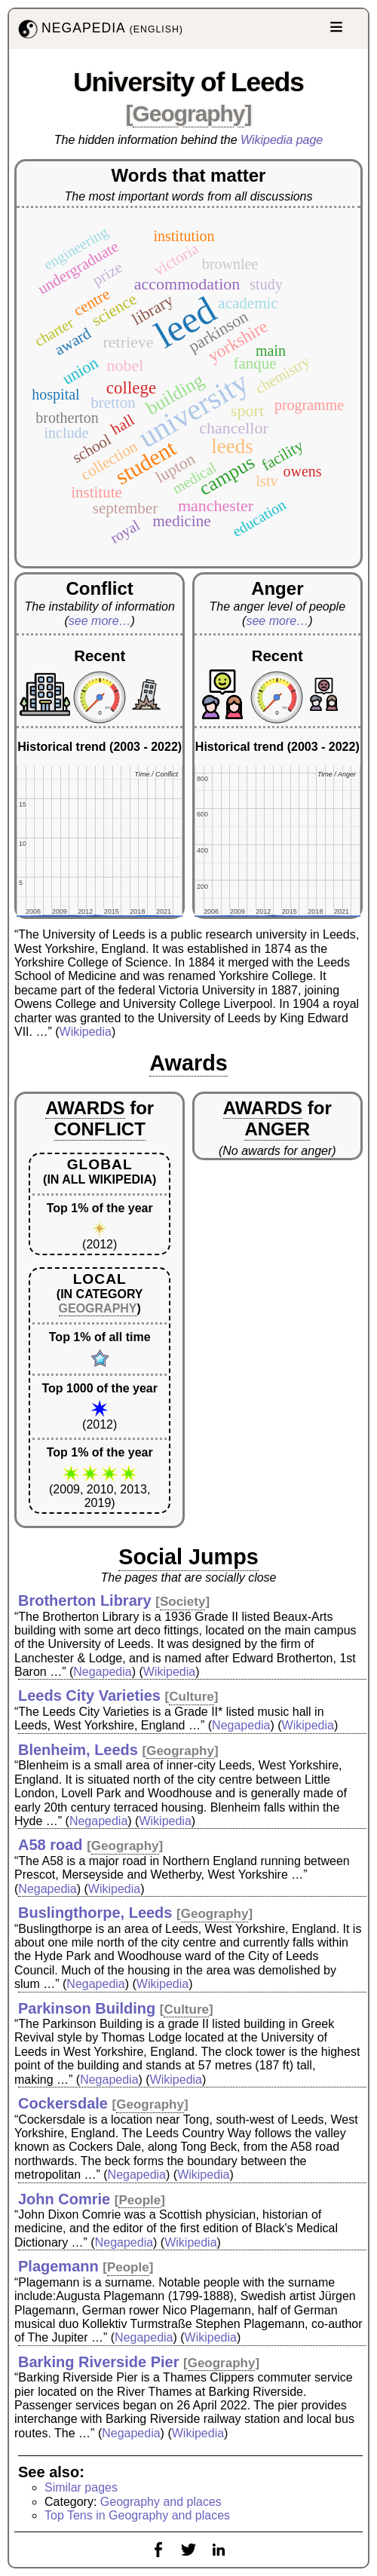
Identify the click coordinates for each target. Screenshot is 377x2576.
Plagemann (58, 2266)
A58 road (50, 1844)
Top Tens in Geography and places (137, 2515)
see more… (100, 620)
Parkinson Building (86, 2008)
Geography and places (161, 2501)
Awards (188, 1063)
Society (182, 1601)
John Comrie (64, 2199)
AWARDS (84, 1108)
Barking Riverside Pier (98, 2362)
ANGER (277, 1129)
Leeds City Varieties (89, 1695)
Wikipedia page (282, 139)
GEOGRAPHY (98, 1308)
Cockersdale (63, 2103)
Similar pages (81, 2487)
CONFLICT (100, 1129)
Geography (189, 113)
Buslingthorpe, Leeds (95, 1912)
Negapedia (102, 1671)
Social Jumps (188, 1557)
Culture (191, 1696)
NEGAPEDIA (99, 29)
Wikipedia (86, 1031)
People (139, 2200)
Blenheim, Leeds (78, 1749)
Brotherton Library (85, 1600)
